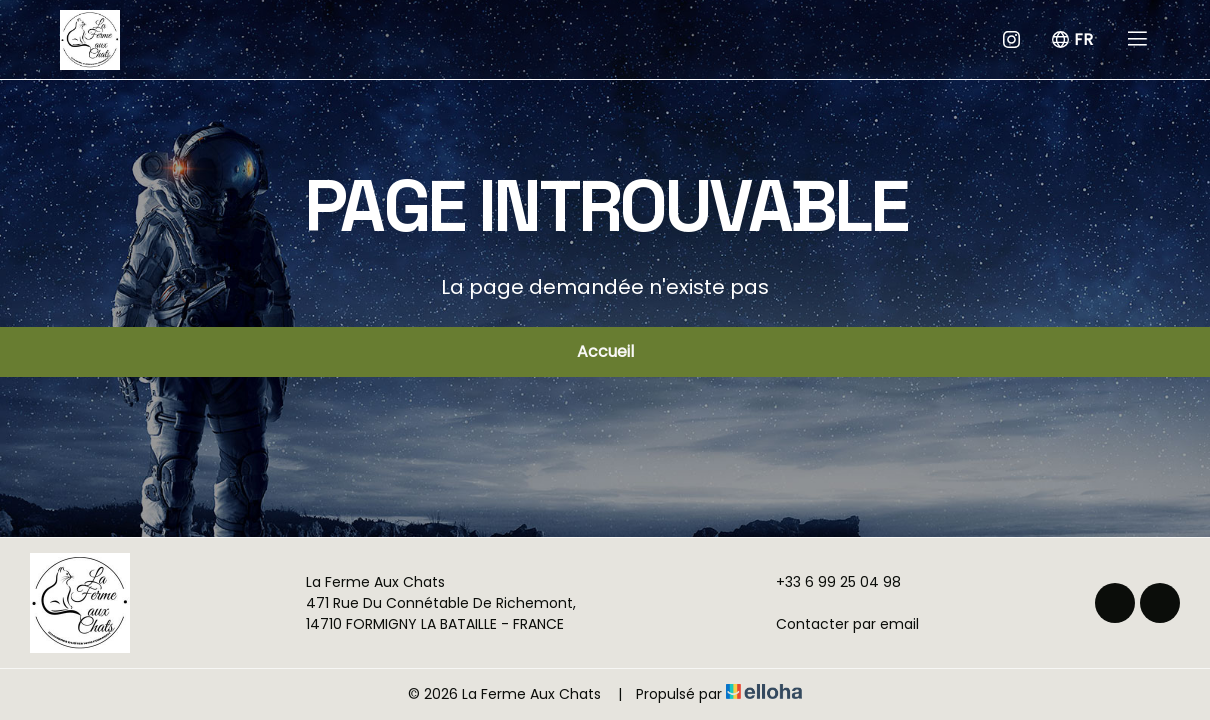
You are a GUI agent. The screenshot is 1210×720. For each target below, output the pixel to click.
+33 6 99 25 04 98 (827, 582)
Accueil (605, 351)
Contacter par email (836, 624)
